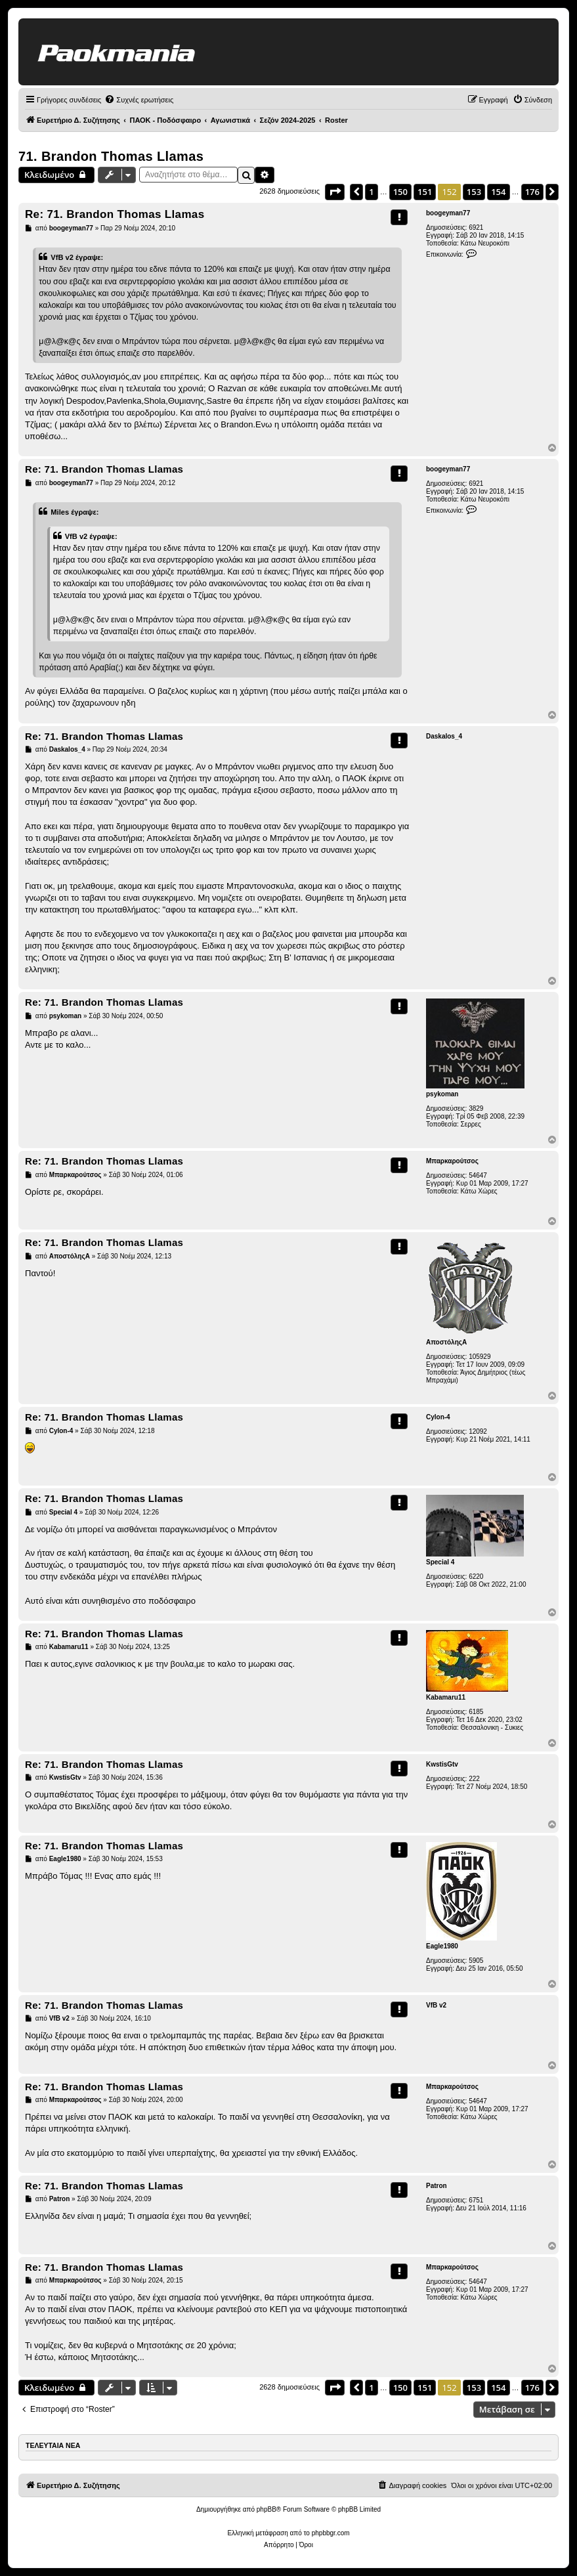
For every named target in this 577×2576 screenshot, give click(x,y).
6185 (476, 1711)
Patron (436, 2185)
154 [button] (498, 192)
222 (474, 1778)
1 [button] (371, 192)
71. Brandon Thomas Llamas (110, 156)
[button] (335, 192)
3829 (476, 1108)
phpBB (266, 2509)
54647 (478, 1175)
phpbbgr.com (331, 2533)
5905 (476, 1960)
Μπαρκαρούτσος (452, 1161)
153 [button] (474, 192)
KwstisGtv (442, 1764)
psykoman (442, 1094)
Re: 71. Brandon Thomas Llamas (114, 214)
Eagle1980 (442, 1946)
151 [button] (424, 192)
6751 (476, 2200)
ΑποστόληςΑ (446, 1342)
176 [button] (532, 192)
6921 (476, 227)
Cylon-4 (438, 1417)
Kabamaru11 (445, 1697)
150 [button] (400, 192)
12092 (478, 1431)
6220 (476, 1576)
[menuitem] (138, 100)
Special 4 (440, 1562)
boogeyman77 (448, 213)
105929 (479, 1356)
